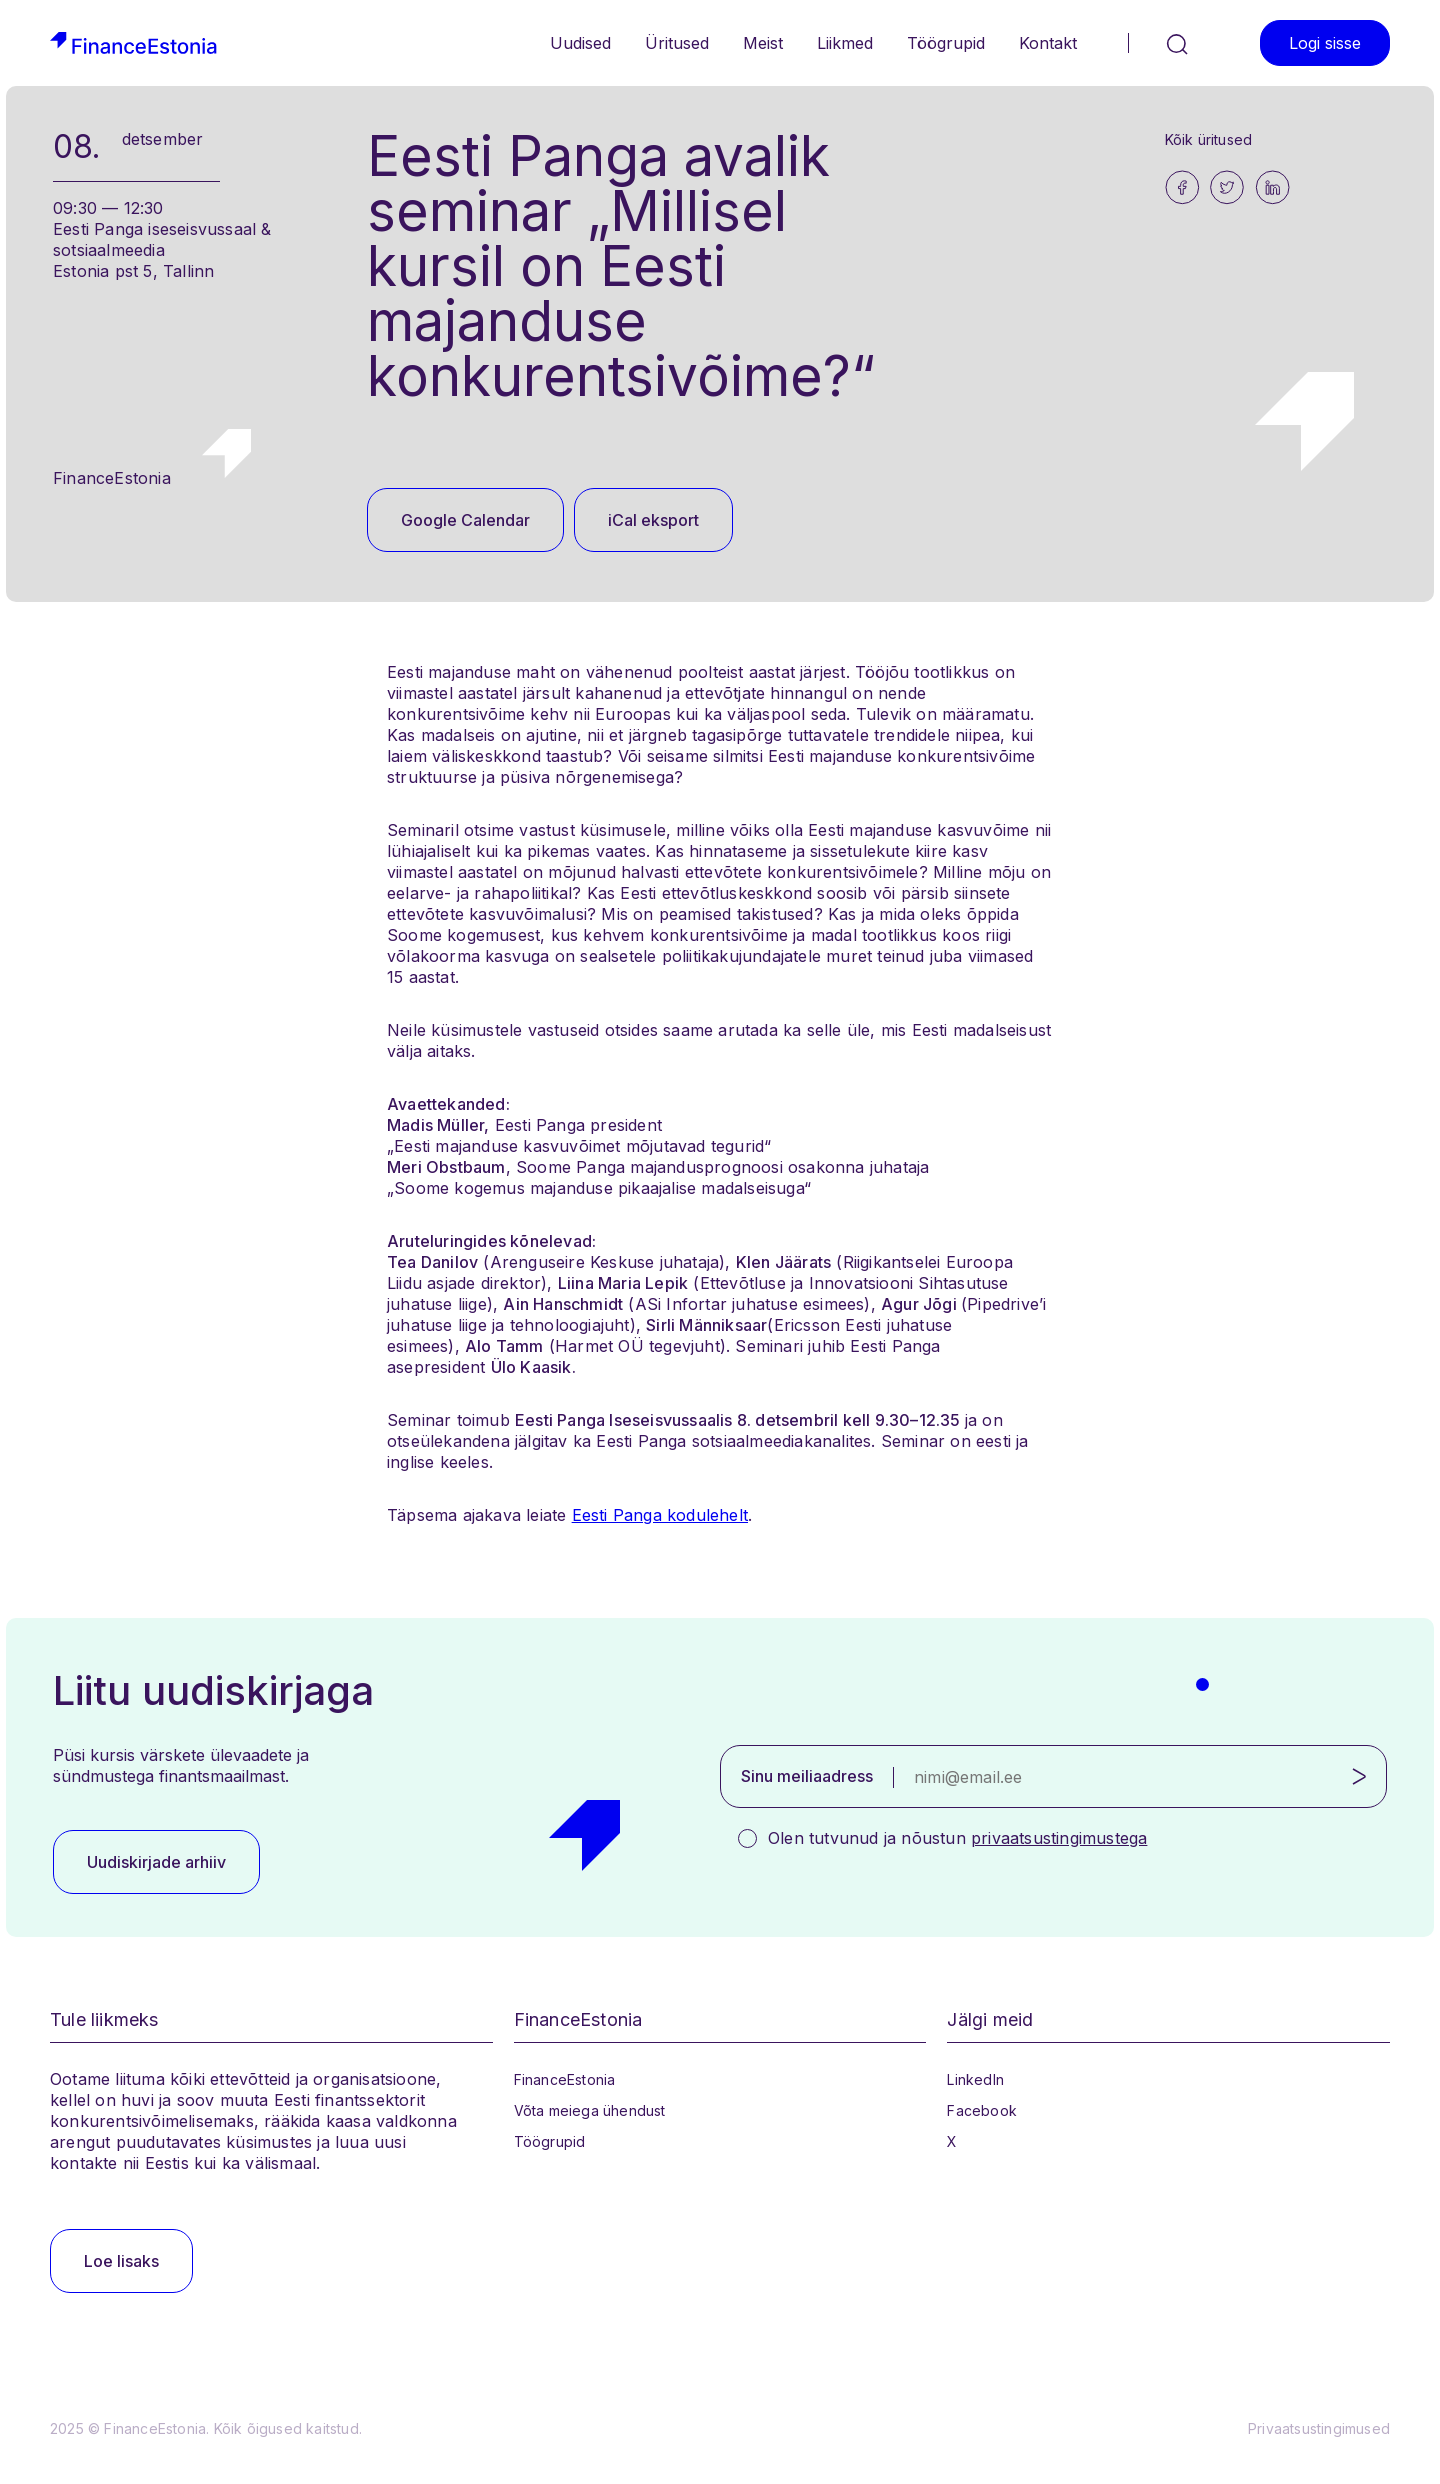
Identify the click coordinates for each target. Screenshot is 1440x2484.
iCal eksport (653, 520)
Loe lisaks (121, 2261)
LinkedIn (975, 2079)
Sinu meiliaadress (807, 1776)
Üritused (677, 43)
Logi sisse (1325, 43)
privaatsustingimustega (1059, 1838)
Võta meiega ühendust (590, 2110)
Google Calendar (465, 520)
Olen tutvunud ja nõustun (957, 1838)
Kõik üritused (1209, 139)
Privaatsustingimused (1319, 2428)
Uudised (580, 43)
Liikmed (845, 43)
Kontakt (1048, 43)
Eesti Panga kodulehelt (660, 1515)
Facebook (982, 2110)
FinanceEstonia (565, 2079)
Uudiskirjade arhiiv (156, 1862)
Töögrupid (946, 43)
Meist (763, 43)
